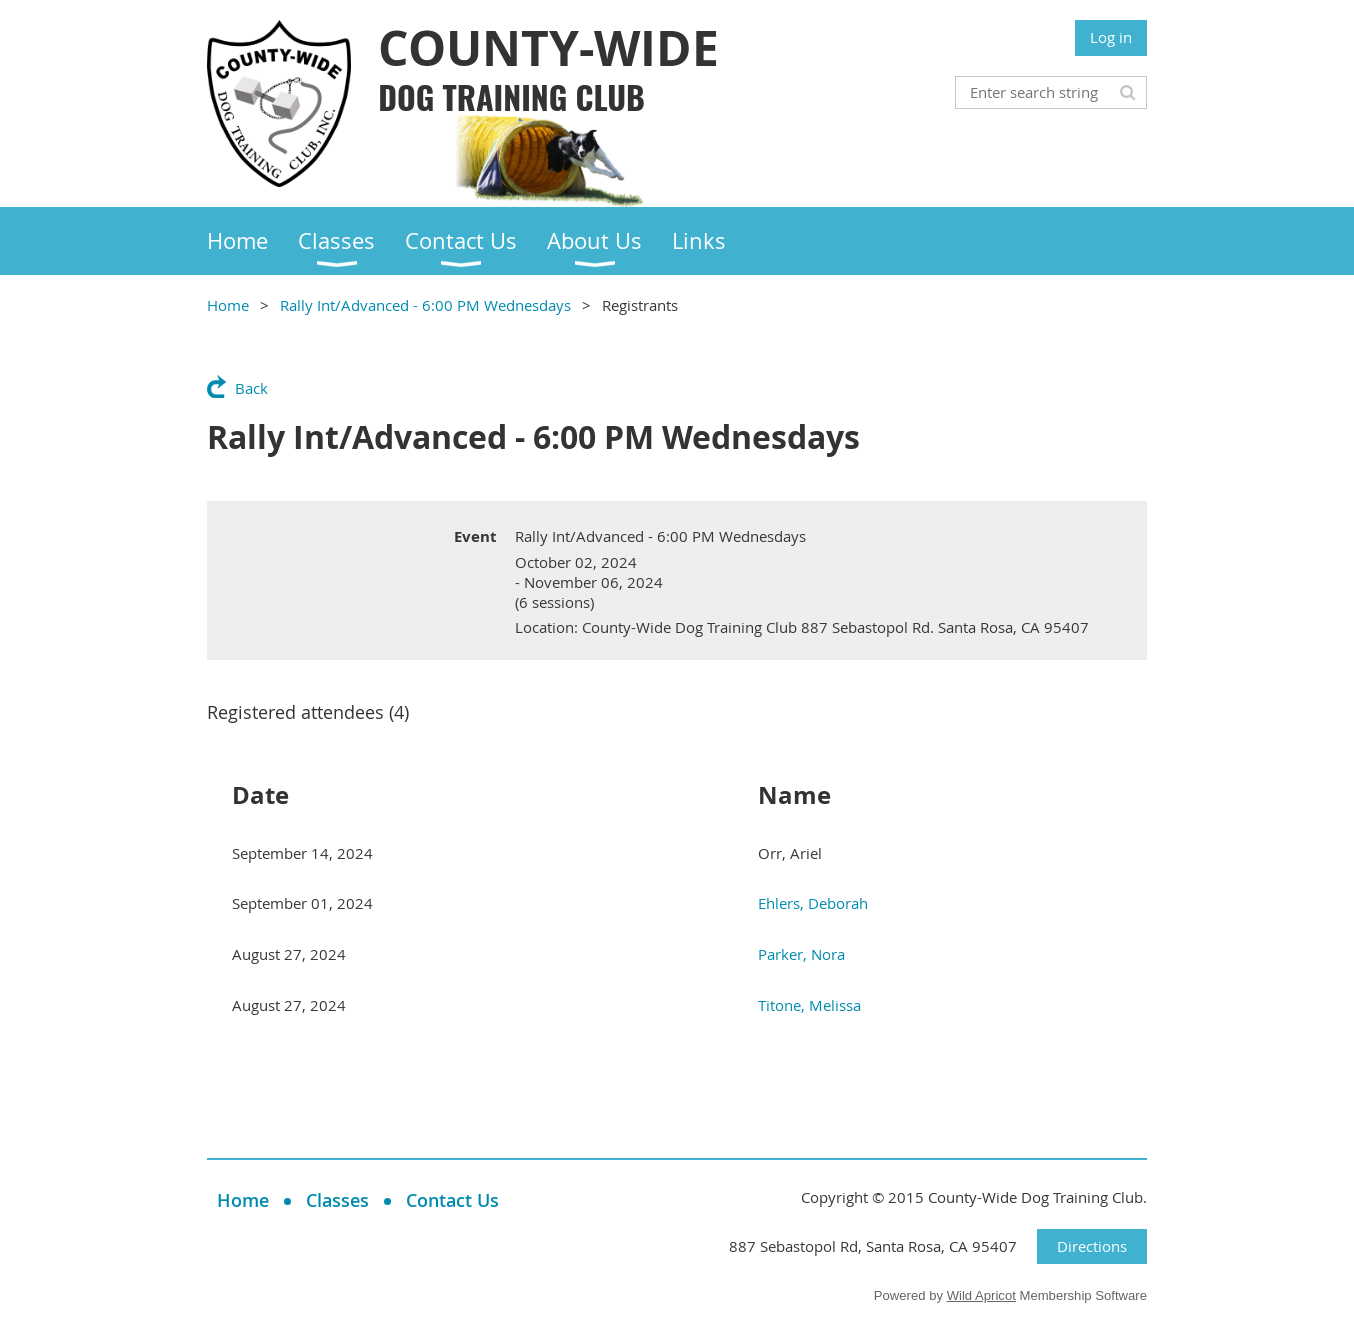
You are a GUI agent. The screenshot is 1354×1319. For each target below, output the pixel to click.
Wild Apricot (981, 1295)
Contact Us (452, 1200)
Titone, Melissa (809, 1005)
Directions (1092, 1246)
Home (228, 305)
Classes (337, 1200)
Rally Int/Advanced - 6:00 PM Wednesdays (425, 305)
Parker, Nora (801, 954)
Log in (1111, 37)
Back (251, 388)
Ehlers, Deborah (813, 903)
